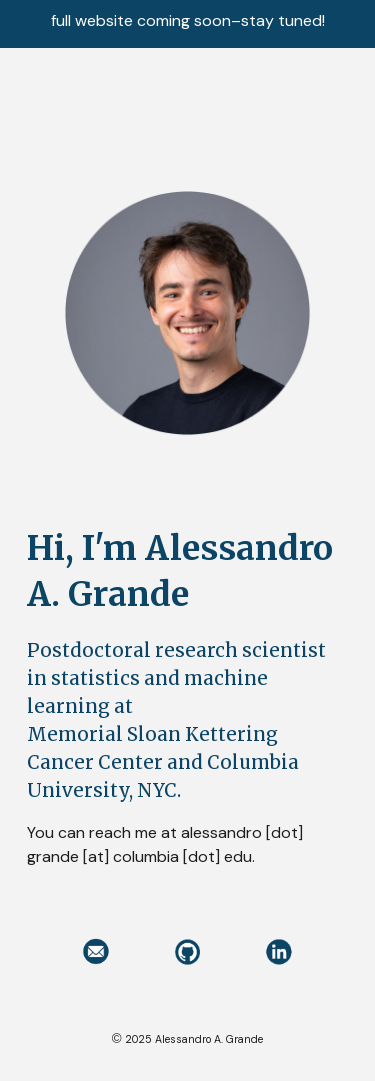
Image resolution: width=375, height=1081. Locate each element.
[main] (188, 697)
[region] (187, 24)
